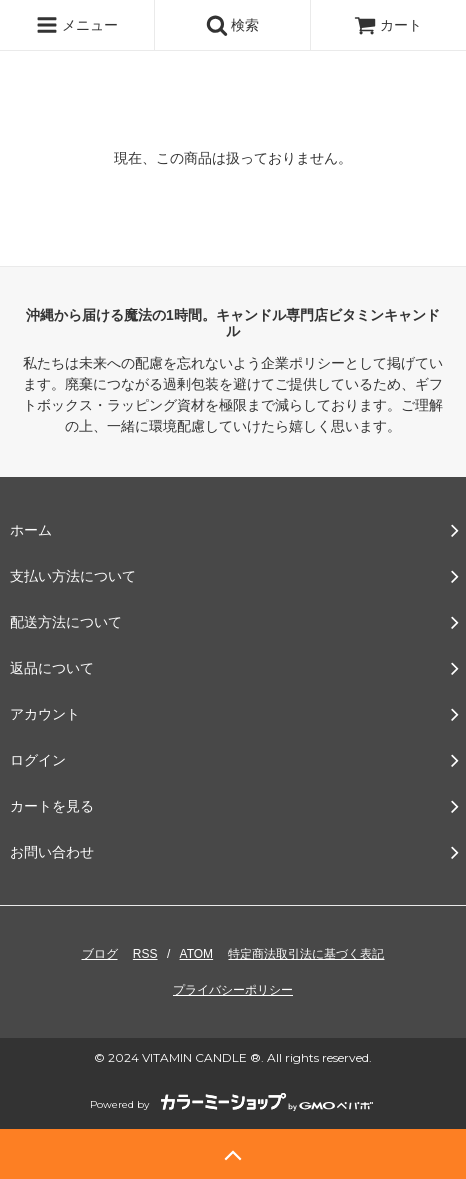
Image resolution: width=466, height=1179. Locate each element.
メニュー (77, 25)
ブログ (100, 954)
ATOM (197, 954)
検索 (233, 25)
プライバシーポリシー (233, 990)
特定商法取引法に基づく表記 (306, 954)
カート (388, 25)
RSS (145, 954)
